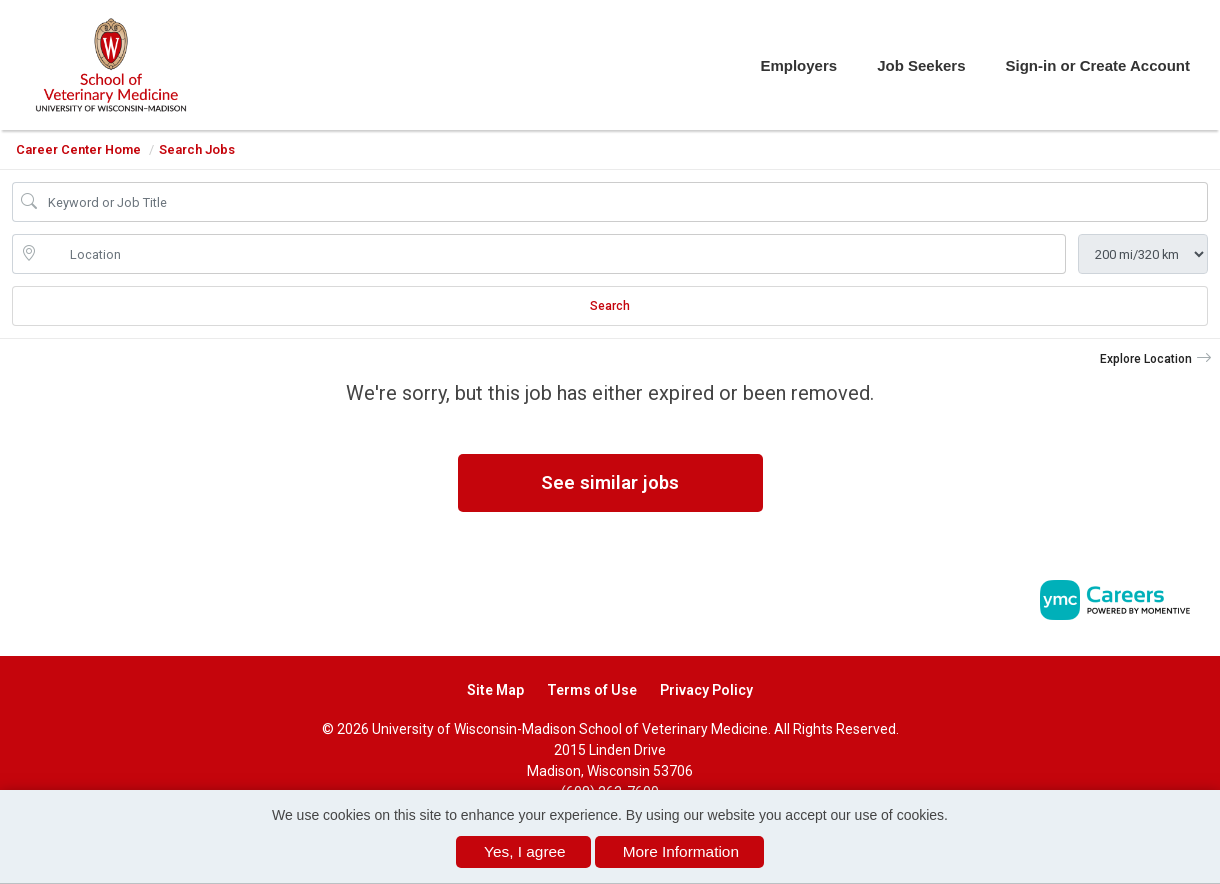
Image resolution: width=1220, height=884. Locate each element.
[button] (1156, 359)
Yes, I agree (525, 851)
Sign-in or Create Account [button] (1098, 65)
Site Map (495, 690)
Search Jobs (197, 149)
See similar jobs (610, 482)
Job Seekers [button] (921, 65)
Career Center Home (78, 149)
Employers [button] (798, 65)
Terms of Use (592, 690)
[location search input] (553, 254)
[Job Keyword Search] (624, 202)
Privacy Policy (706, 690)
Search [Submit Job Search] (610, 306)
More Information (681, 851)
